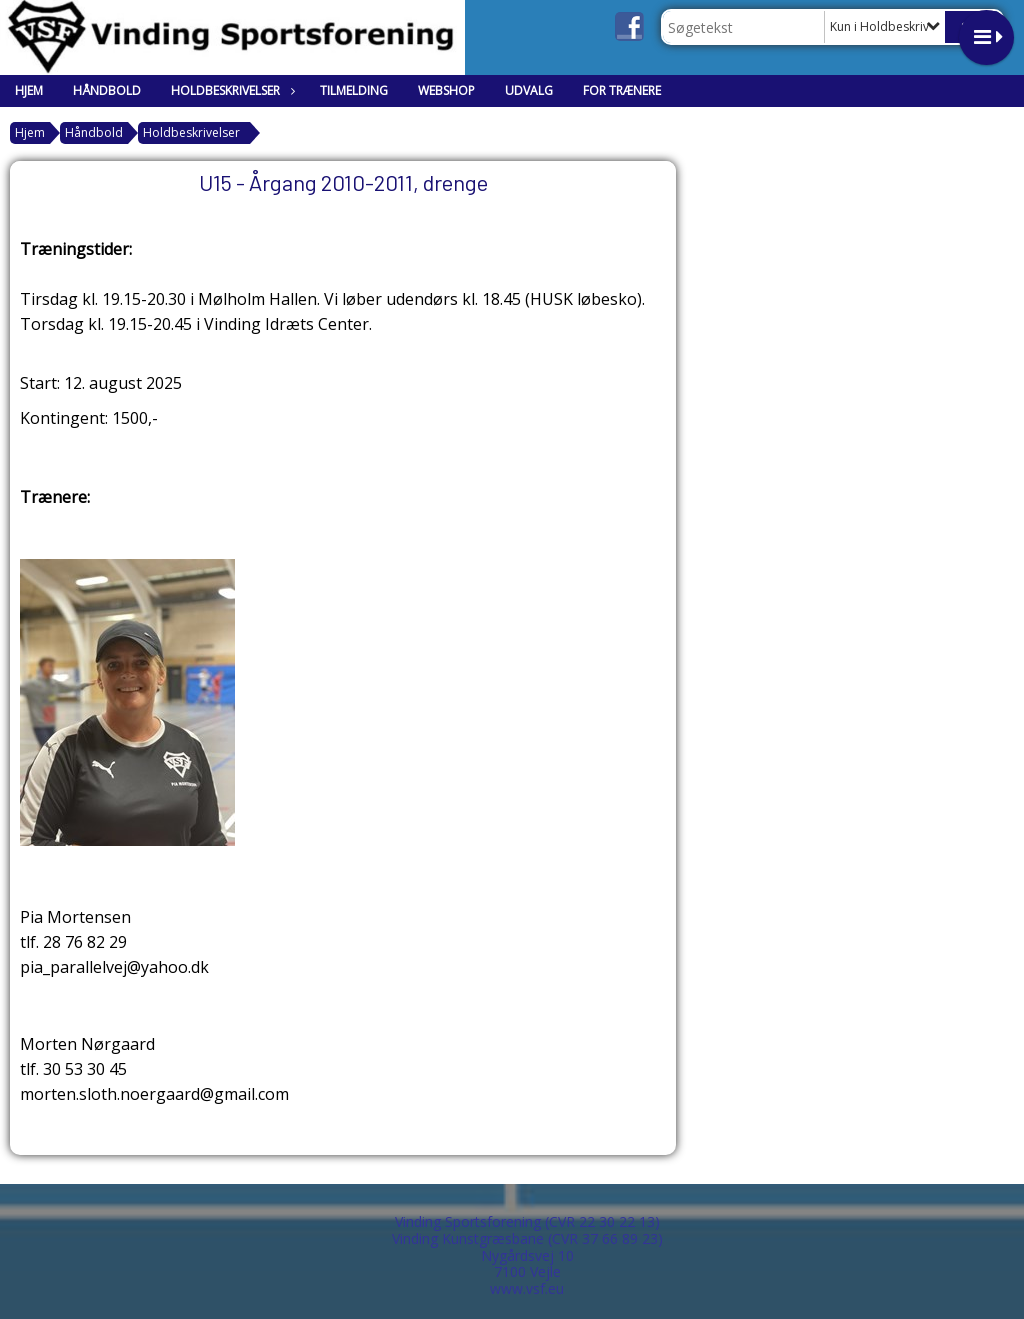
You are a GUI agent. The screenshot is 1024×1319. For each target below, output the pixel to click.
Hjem (29, 90)
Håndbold (107, 90)
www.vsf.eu (527, 1288)
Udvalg (529, 90)
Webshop (446, 90)
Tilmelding (354, 90)
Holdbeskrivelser (230, 90)
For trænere (622, 90)
